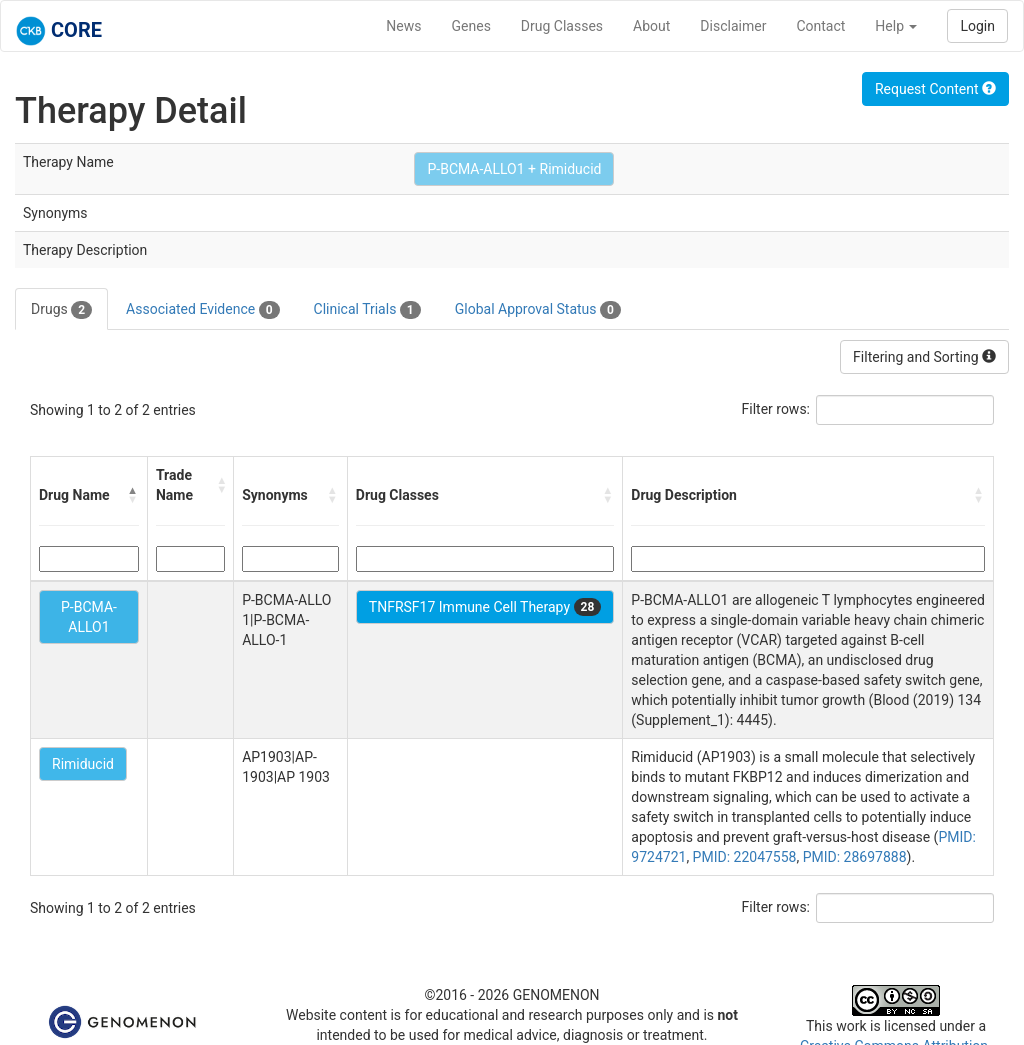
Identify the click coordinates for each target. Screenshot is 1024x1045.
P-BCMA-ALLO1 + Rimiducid (514, 169)
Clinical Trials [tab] (367, 310)
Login (977, 26)
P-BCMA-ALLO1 (89, 617)
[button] (133, 495)
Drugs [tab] (61, 310)
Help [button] (896, 26)
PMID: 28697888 (855, 857)
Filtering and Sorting (924, 357)
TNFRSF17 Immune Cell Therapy (485, 607)
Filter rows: (776, 409)
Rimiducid (83, 764)
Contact (820, 26)
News (403, 26)
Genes (471, 26)
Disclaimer (733, 26)
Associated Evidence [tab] (202, 310)
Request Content (935, 89)
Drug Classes (562, 26)
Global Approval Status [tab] (538, 310)
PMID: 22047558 (745, 857)
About (651, 26)
